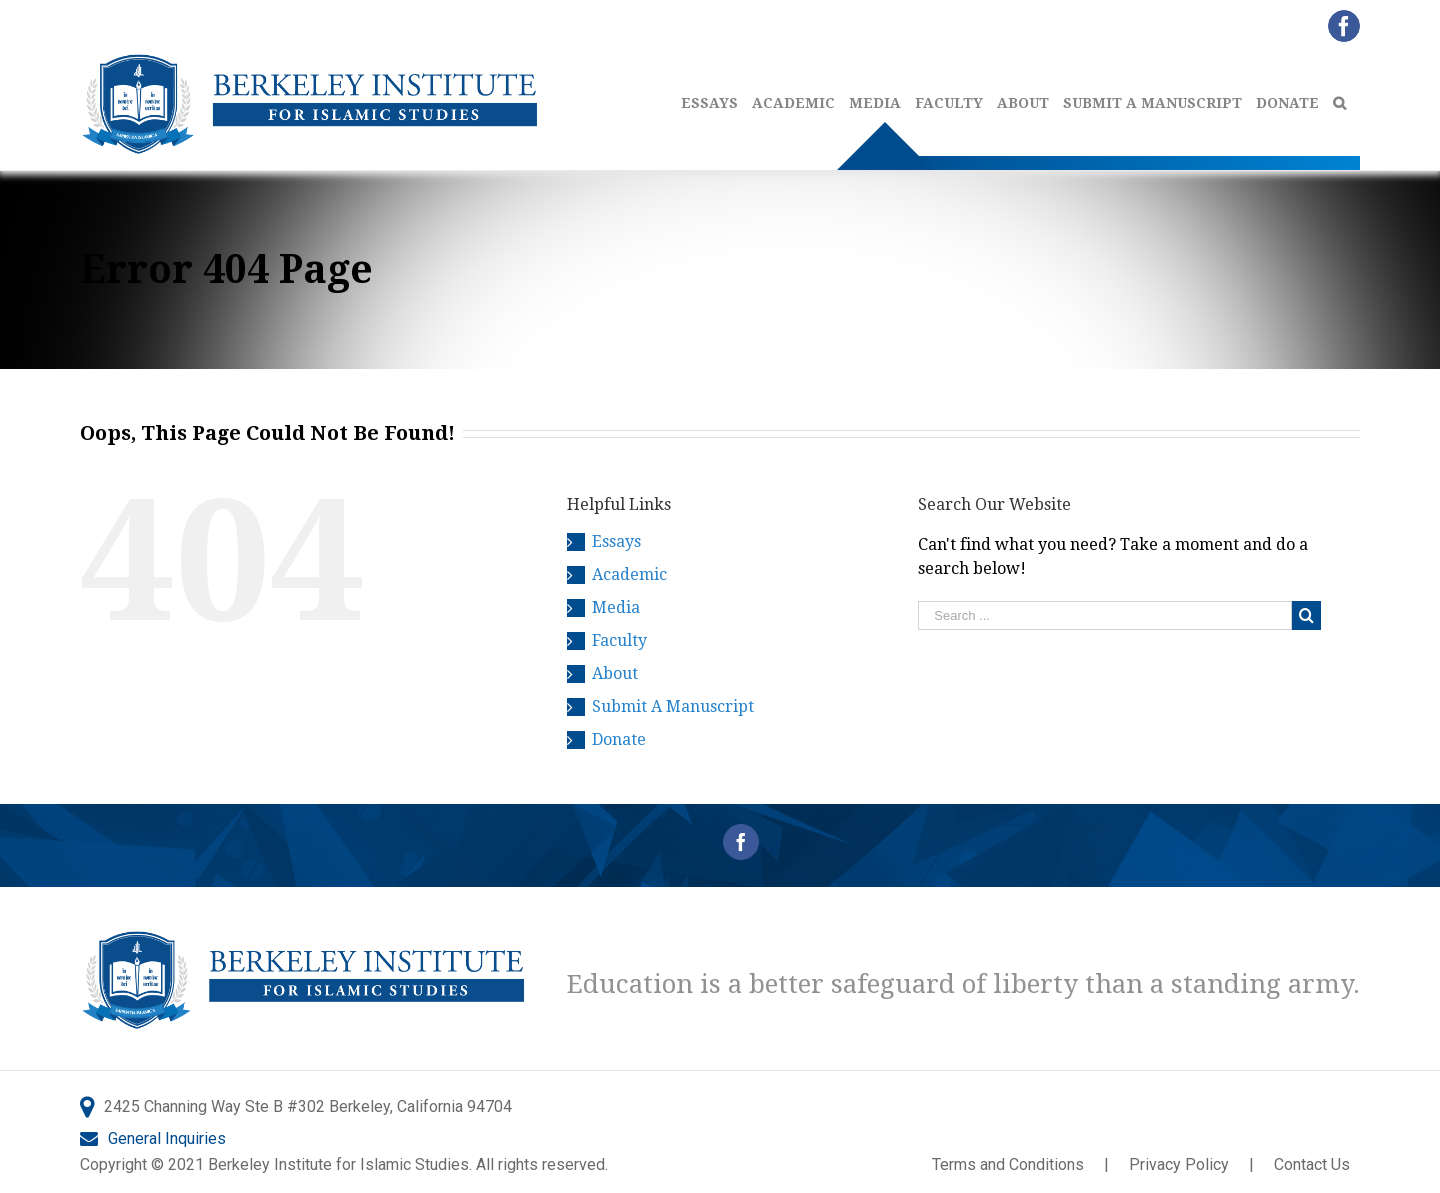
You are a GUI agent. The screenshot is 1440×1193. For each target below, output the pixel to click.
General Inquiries (167, 1138)
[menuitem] (716, 103)
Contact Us (1312, 1164)
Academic (629, 574)
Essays (616, 541)
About (615, 673)
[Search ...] (1105, 615)
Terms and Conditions (1008, 1164)
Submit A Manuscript (673, 706)
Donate (619, 739)
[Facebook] (741, 842)
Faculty (619, 640)
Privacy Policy (1179, 1164)
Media (616, 607)
